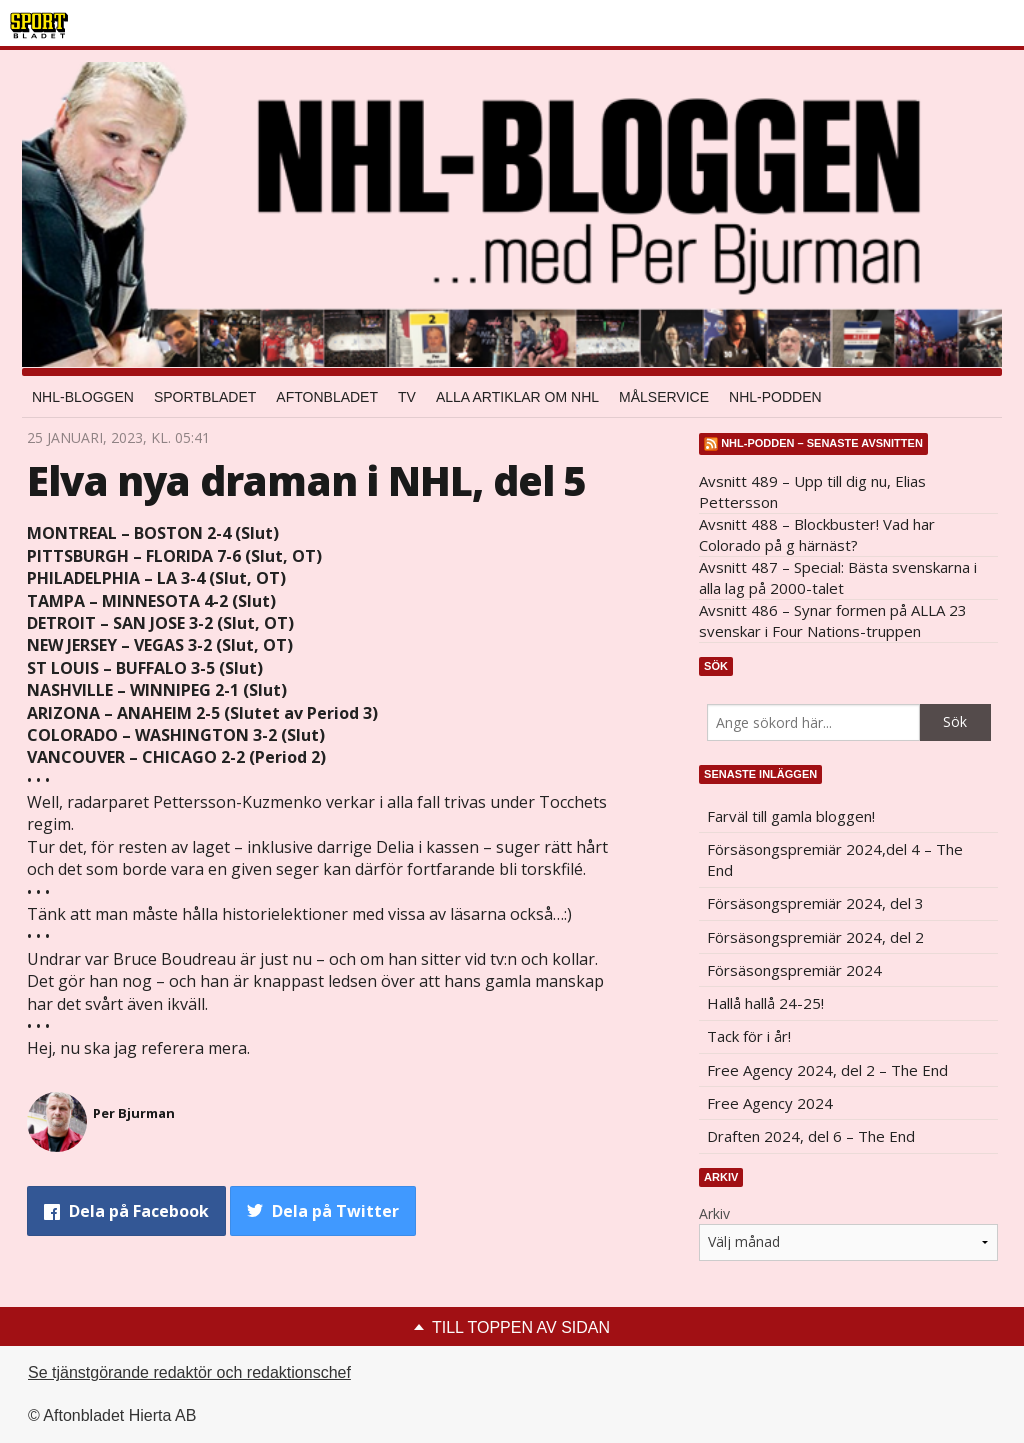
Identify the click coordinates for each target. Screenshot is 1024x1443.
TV (407, 397)
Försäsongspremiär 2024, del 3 (815, 903)
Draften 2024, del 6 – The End (811, 1136)
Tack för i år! (749, 1036)
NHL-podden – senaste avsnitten (822, 443)
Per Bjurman (134, 1113)
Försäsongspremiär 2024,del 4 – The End (835, 859)
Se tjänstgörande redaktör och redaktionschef (189, 1372)
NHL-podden (775, 397)
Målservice (664, 397)
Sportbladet (205, 397)
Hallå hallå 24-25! (765, 1003)
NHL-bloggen (83, 397)
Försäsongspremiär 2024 (794, 970)
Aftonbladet (327, 397)
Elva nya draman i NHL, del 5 (306, 480)
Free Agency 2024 (770, 1103)
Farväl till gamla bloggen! (791, 816)
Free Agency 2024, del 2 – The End (827, 1070)
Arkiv (714, 1213)
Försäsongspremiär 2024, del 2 (815, 937)
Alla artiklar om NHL (517, 397)
